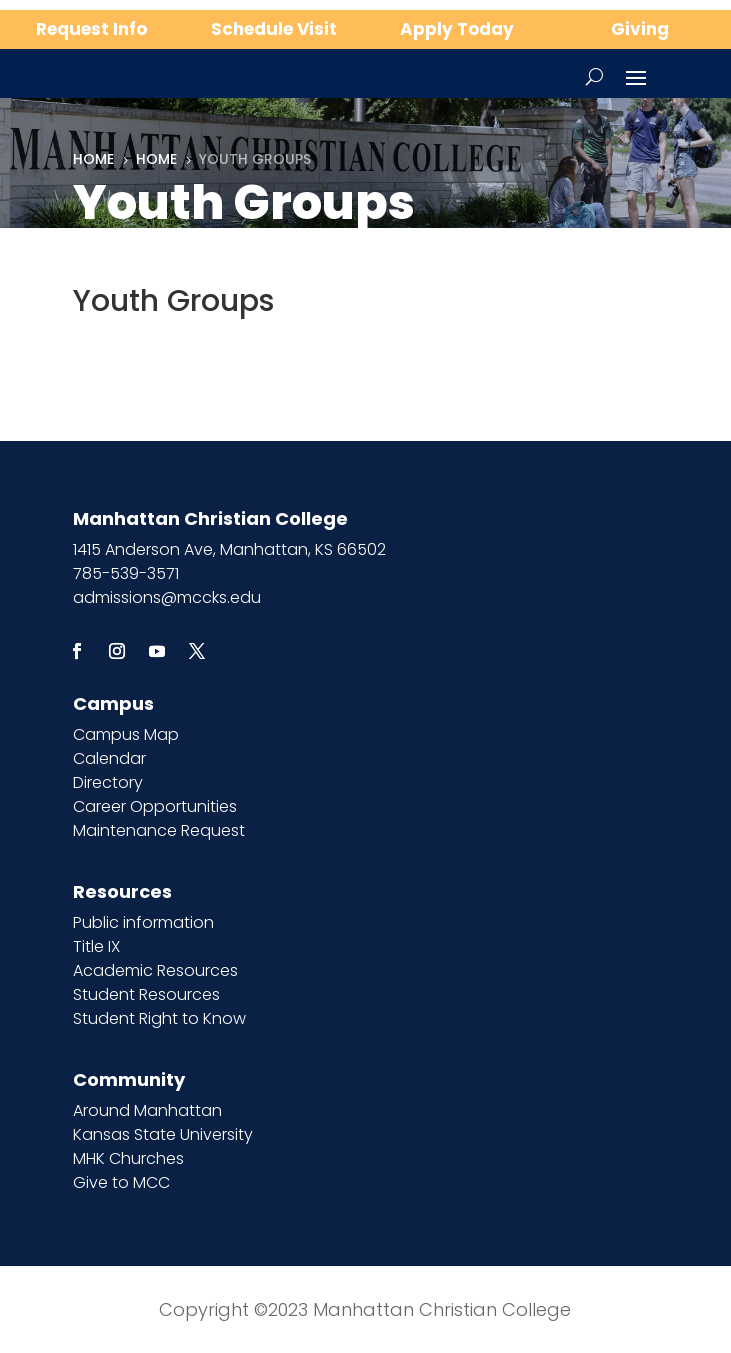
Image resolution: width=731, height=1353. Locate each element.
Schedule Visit (274, 29)
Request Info (91, 29)
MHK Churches (128, 1158)
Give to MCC (121, 1182)
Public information (143, 922)
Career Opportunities (155, 806)
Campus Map (126, 734)
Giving (640, 29)
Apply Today (457, 29)
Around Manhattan (147, 1110)
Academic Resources (155, 970)
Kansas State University (163, 1134)
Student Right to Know (159, 1018)
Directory (108, 782)
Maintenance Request (159, 830)
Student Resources (146, 994)
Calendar (109, 758)
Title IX (96, 946)
